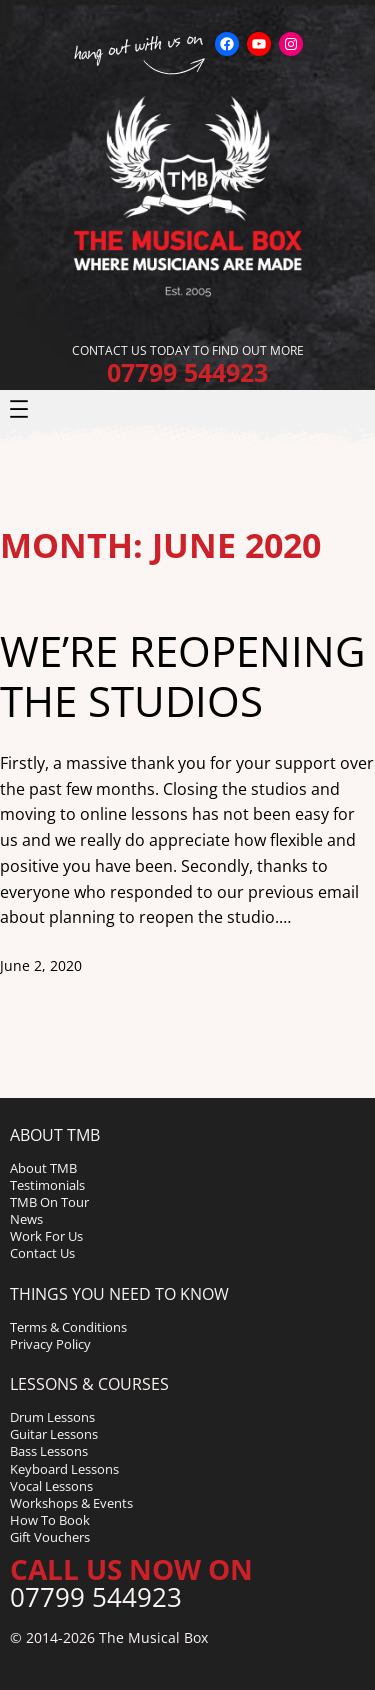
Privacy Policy (50, 1344)
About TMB (43, 1168)
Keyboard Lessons (64, 1469)
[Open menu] (19, 409)
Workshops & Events (71, 1503)
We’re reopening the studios (183, 676)
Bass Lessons (49, 1451)
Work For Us (46, 1236)
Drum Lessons (52, 1417)
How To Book (50, 1520)
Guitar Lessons (54, 1434)
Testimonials (47, 1185)
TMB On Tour (49, 1202)
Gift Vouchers (50, 1537)
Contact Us (42, 1253)
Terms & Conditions (68, 1327)
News (26, 1219)
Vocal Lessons (51, 1486)
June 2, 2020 (41, 965)
